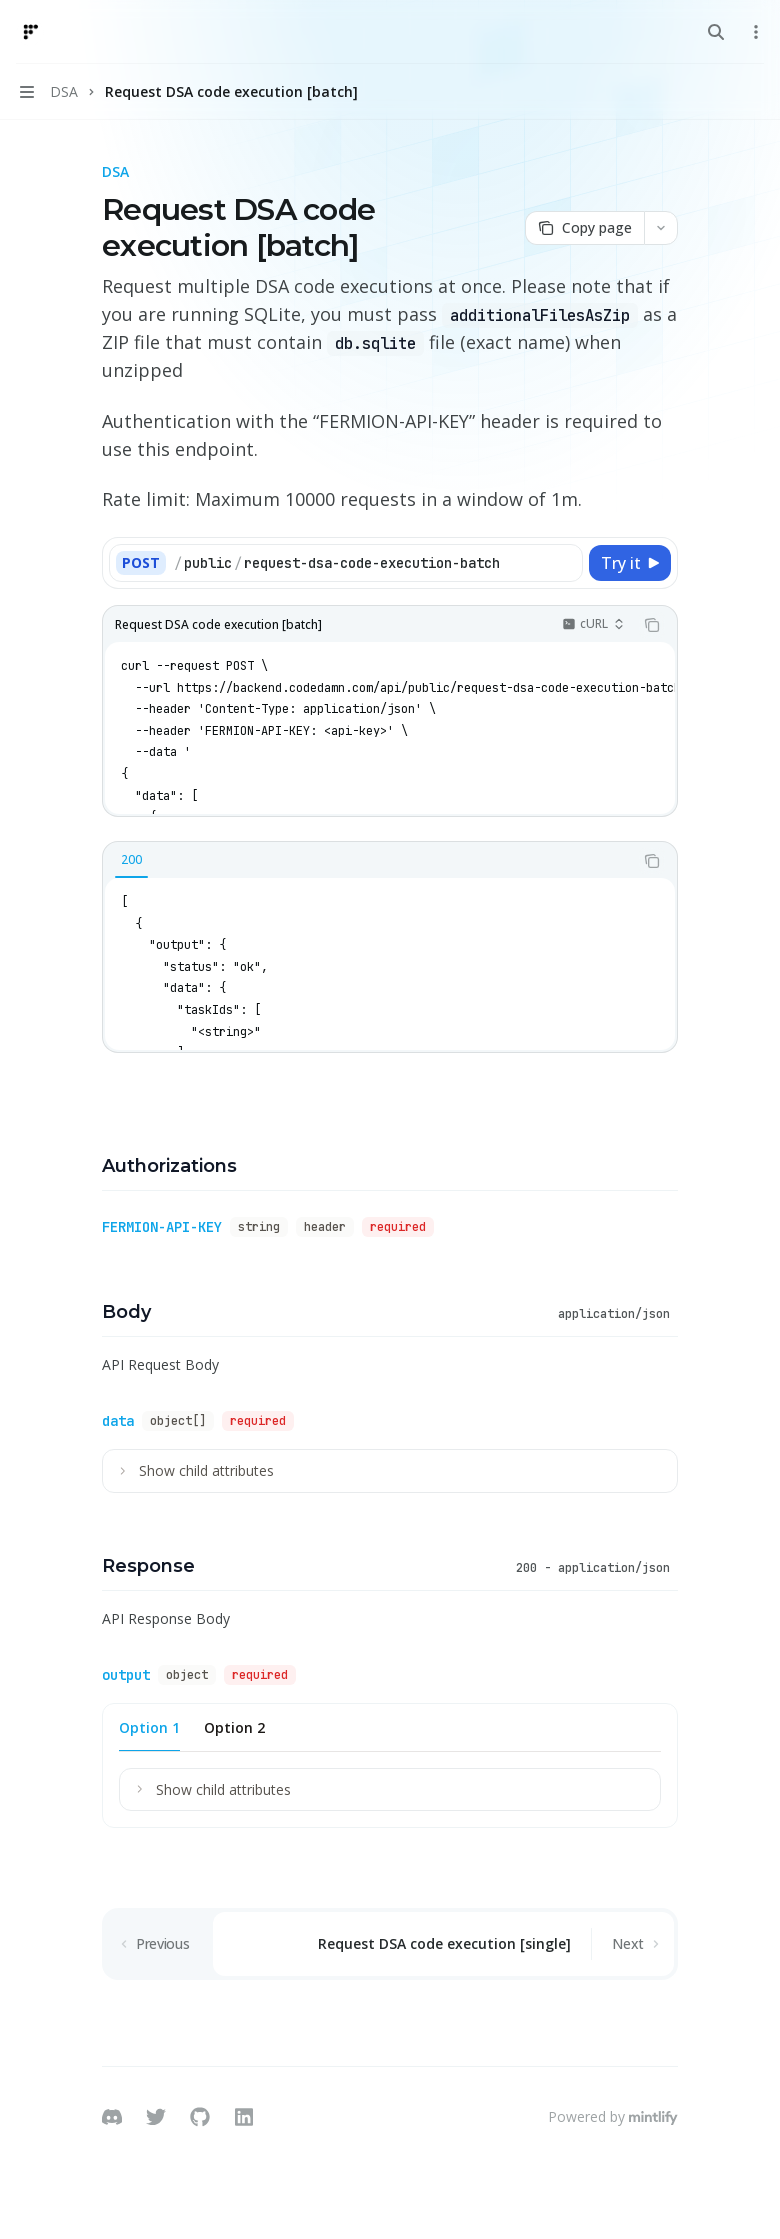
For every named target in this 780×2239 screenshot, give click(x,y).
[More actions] (754, 32)
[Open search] (716, 32)
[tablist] (368, 861)
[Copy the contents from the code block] (652, 625)
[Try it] (630, 563)
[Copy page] (584, 228)
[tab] (131, 860)
